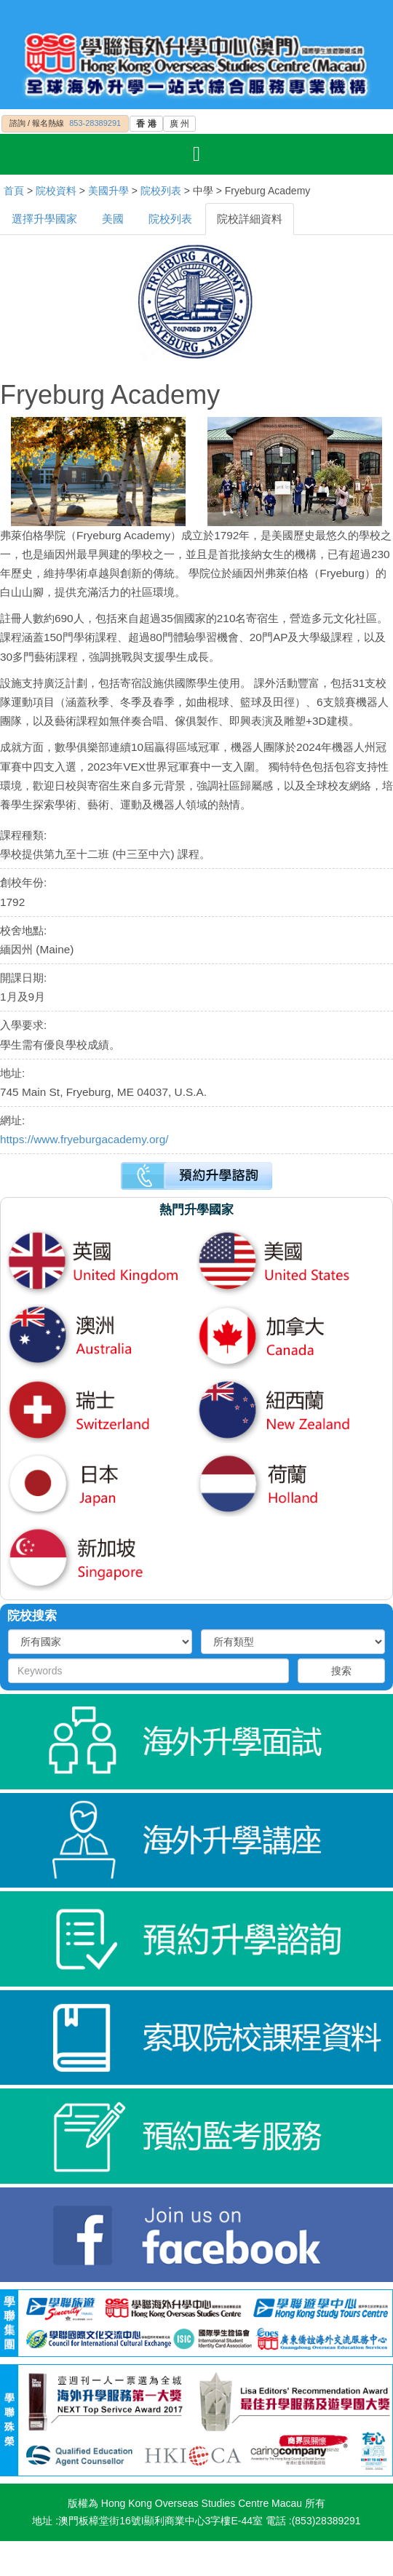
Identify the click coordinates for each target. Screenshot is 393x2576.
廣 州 (179, 124)
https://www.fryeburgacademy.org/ (84, 1139)
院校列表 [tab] (170, 218)
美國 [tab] (113, 218)
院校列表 (160, 190)
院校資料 (56, 190)
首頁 (14, 190)
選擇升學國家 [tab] (44, 218)
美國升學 (108, 190)
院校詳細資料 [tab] (249, 218)
